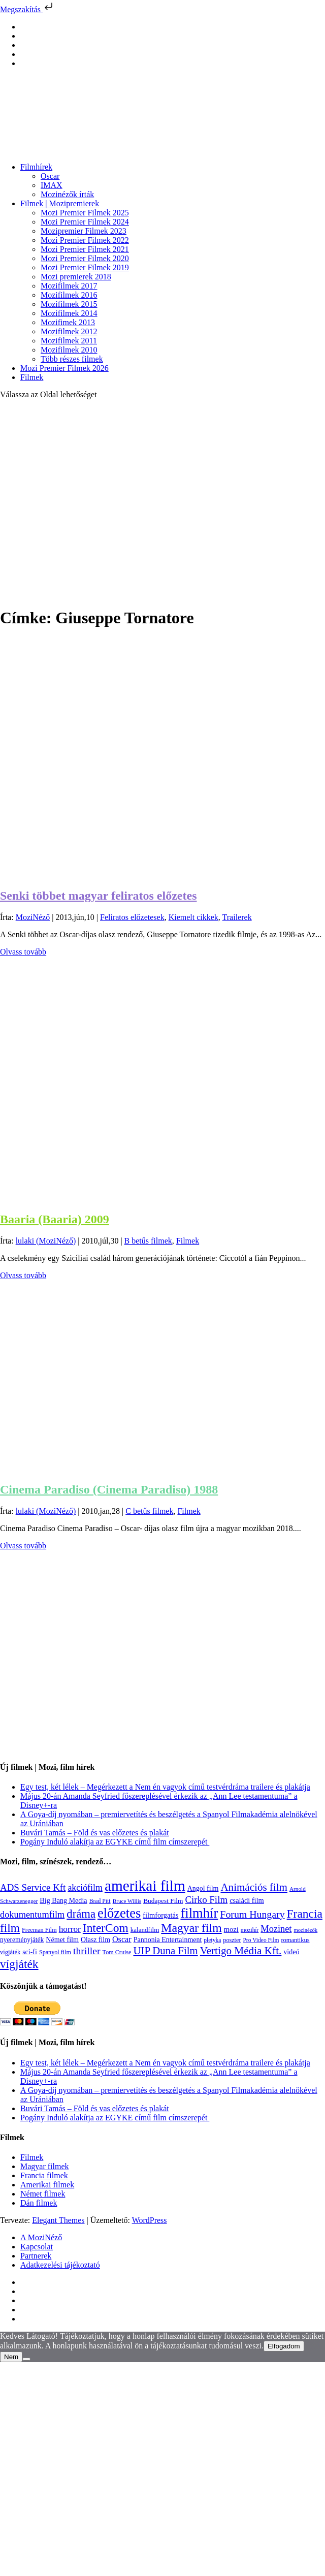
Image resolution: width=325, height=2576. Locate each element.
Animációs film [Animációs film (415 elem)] (253, 1887)
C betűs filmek (149, 1511)
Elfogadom (284, 2346)
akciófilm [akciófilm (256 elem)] (85, 1888)
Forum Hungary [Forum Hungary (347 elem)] (252, 1914)
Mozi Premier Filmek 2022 (85, 240)
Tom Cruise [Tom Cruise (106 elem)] (117, 1952)
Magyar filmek (44, 2166)
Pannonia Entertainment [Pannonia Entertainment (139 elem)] (168, 1940)
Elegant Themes (58, 2220)
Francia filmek (44, 2175)
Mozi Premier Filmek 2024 (85, 221)
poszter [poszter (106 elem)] (232, 1940)
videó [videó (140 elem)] (291, 1952)
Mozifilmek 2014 (69, 313)
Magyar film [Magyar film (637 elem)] (191, 1927)
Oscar (50, 176)
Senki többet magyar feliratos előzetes (98, 895)
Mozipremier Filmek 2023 (83, 231)
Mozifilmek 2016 (69, 295)
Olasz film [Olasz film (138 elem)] (95, 1940)
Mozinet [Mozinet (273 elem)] (276, 1929)
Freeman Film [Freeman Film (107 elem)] (39, 1929)
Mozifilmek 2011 (69, 340)
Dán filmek (38, 2203)
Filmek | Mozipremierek (59, 203)
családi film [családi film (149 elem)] (247, 1900)
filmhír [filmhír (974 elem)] (199, 1913)
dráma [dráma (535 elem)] (81, 1913)
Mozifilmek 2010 (69, 349)
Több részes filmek (72, 359)
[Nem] (26, 2359)
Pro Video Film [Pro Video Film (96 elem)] (261, 1940)
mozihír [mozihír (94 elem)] (249, 1930)
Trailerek (237, 917)
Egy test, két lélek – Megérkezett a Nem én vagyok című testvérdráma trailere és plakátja (165, 1787)
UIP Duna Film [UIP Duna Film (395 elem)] (166, 1950)
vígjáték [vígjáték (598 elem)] (19, 1963)
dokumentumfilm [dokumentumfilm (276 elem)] (32, 1915)
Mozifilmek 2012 (69, 331)
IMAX (51, 185)
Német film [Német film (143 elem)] (62, 1939)
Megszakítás (27, 9)
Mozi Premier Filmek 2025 (85, 212)
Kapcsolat (36, 2246)
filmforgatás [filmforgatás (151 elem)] (160, 1915)
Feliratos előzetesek (132, 917)
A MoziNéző (41, 2237)
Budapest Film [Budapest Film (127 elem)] (163, 1900)
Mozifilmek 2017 (69, 285)
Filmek (31, 377)
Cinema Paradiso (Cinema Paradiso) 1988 (109, 1489)
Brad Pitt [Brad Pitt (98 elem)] (100, 1901)
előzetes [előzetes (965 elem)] (119, 1913)
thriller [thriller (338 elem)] (87, 1950)
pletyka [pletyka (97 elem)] (212, 1940)
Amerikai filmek (47, 2184)
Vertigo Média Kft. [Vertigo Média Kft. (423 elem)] (241, 1951)
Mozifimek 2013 (68, 322)
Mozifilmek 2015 (69, 304)
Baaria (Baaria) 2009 (54, 1219)
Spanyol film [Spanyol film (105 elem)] (55, 1952)
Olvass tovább (23, 951)
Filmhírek (36, 167)
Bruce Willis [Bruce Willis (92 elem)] (127, 1901)
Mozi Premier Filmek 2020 (85, 258)
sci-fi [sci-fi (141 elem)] (29, 1952)
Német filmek (42, 2193)
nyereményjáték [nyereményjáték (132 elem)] (22, 1940)
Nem (11, 2357)
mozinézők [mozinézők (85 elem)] (305, 1930)
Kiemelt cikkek (193, 917)
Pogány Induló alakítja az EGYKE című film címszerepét (114, 1841)
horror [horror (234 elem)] (70, 1929)
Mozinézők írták (67, 194)
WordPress (149, 2220)
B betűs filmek (148, 1240)
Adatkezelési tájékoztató (60, 2265)
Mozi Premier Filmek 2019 (85, 267)
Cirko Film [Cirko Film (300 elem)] (206, 1899)
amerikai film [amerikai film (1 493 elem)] (145, 1886)
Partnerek (35, 2255)
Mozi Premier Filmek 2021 (85, 249)
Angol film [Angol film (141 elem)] (203, 1888)
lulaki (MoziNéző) (46, 1240)
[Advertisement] (95, 502)
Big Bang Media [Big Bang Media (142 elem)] (63, 1900)
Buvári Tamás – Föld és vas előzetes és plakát (94, 1832)
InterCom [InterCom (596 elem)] (105, 1927)
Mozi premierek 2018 (76, 276)
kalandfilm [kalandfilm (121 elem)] (145, 1929)
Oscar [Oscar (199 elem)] (122, 1939)
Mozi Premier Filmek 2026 (64, 368)
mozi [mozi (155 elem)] (231, 1929)
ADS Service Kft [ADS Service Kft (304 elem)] (33, 1887)
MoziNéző (33, 917)
